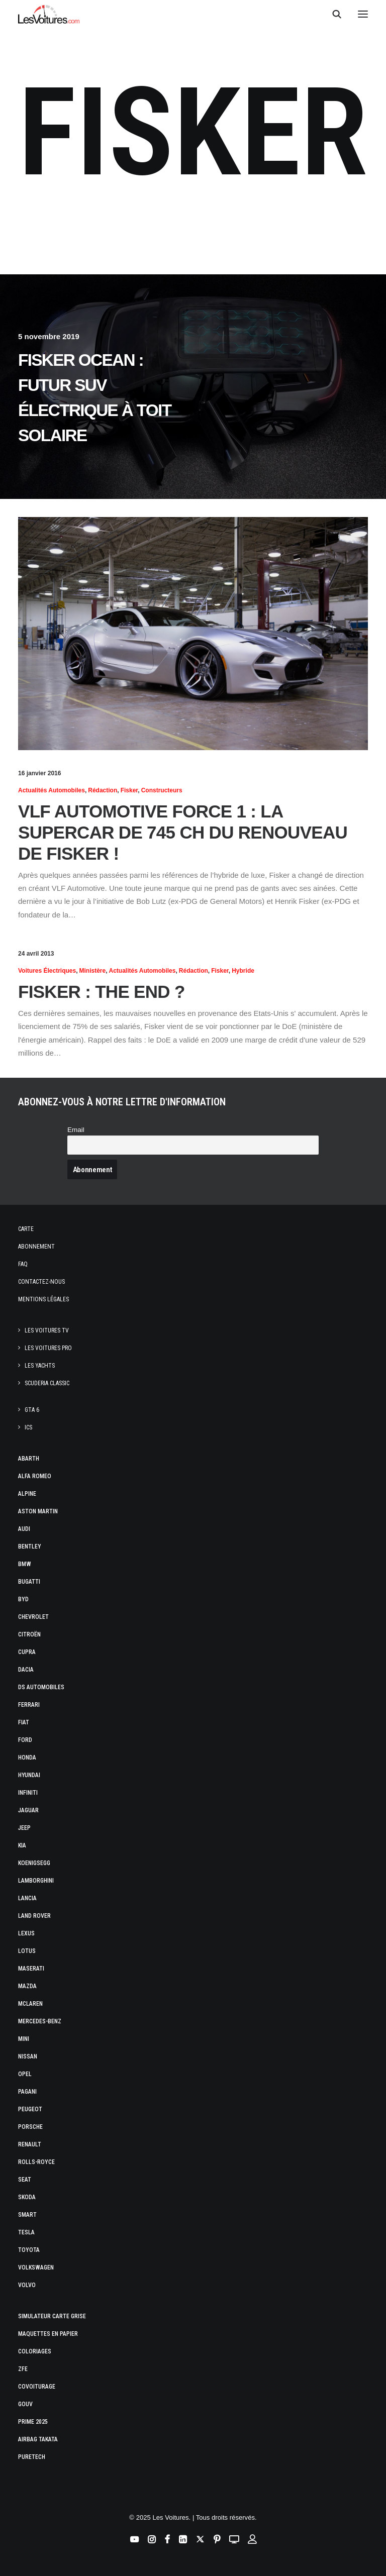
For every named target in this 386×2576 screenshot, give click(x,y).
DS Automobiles (41, 1687)
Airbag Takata (38, 2439)
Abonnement (36, 1246)
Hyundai (29, 1775)
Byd (23, 1599)
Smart (27, 2214)
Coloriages (34, 2351)
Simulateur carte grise (52, 2316)
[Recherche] (332, 14)
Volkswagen (36, 2267)
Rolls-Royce (36, 2162)
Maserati (31, 1968)
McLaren (30, 2003)
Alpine (27, 1493)
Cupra (27, 1652)
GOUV (25, 2404)
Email (75, 1130)
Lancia (27, 1898)
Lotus (27, 1950)
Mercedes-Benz (39, 2021)
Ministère (92, 970)
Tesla (26, 2232)
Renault (29, 2144)
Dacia (26, 1669)
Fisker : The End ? (101, 991)
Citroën (29, 1634)
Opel (25, 2074)
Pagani (27, 2091)
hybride (243, 970)
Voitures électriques (47, 970)
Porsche (30, 2126)
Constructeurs (161, 790)
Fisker (129, 790)
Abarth (28, 1458)
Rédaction (102, 790)
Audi (24, 1528)
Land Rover (34, 1915)
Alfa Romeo (34, 1476)
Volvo (27, 2285)
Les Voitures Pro (48, 1348)
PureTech (31, 2456)
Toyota (29, 2249)
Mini (23, 2038)
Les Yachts (40, 1365)
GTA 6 (32, 1409)
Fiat (23, 1722)
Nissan (27, 2056)
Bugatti (29, 1581)
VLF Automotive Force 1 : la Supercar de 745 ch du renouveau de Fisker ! (182, 832)
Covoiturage (36, 2386)
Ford (25, 1739)
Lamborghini (36, 1880)
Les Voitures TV (47, 1330)
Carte (26, 1228)
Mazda (27, 1986)
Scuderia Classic (47, 1383)
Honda (27, 1757)
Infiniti (28, 1792)
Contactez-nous (41, 1281)
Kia (22, 1845)
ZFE (23, 2369)
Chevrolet (33, 1616)
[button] (363, 14)
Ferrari (29, 1704)
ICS (28, 1427)
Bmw (24, 1564)
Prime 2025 (33, 2421)
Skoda (27, 2197)
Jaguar (28, 1810)
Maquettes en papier (48, 2333)
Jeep (24, 1827)
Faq (23, 1264)
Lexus (26, 1933)
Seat (24, 2179)
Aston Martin (38, 1511)
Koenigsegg (34, 1863)
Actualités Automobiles (51, 790)
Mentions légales (43, 1299)
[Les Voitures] (49, 14)
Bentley (29, 1546)
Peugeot (30, 2109)
